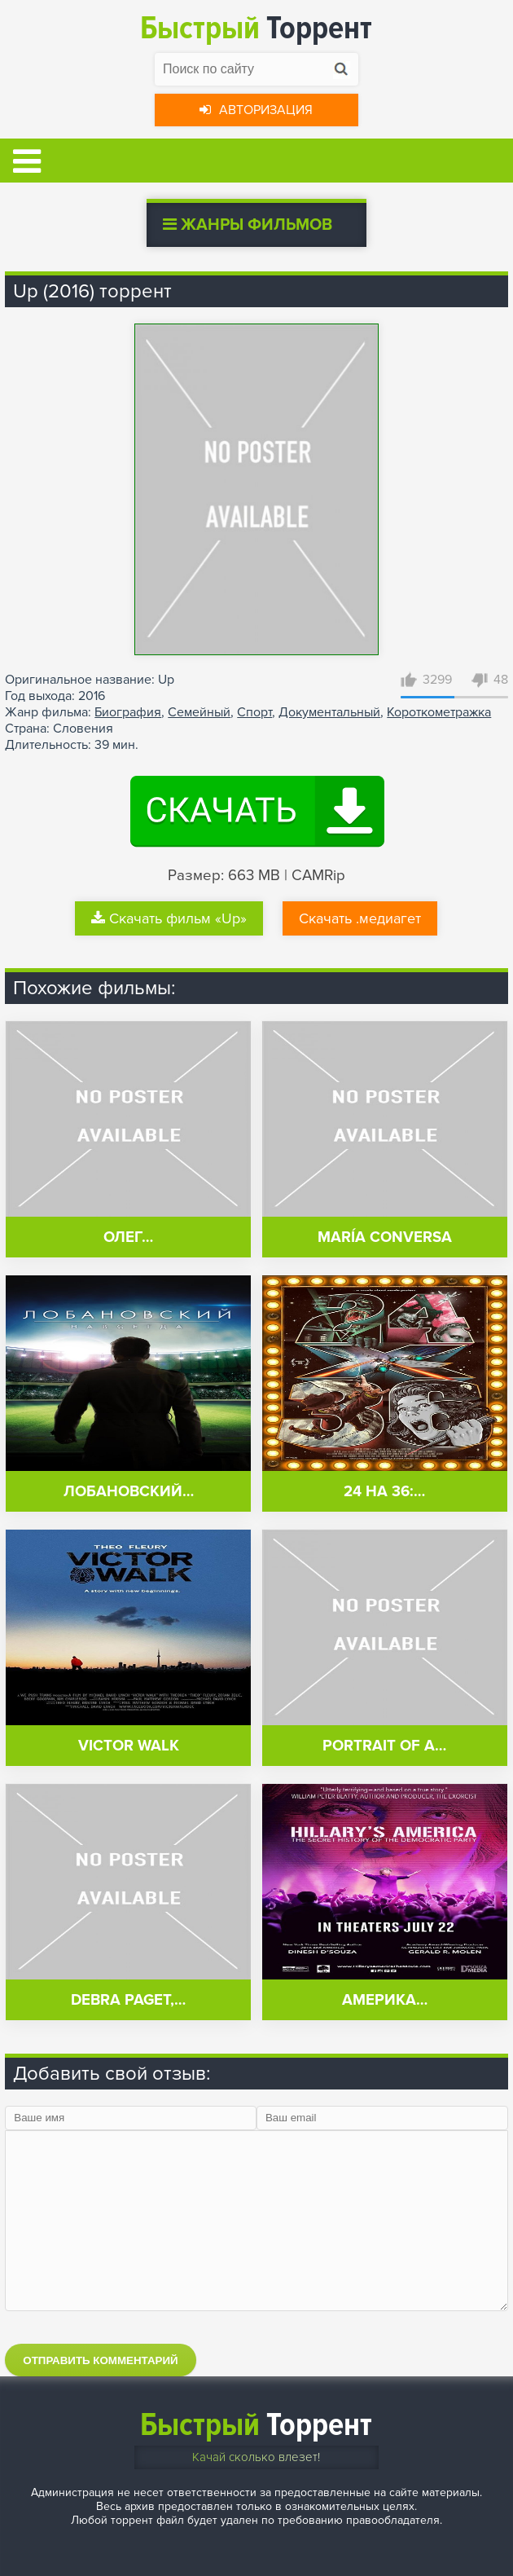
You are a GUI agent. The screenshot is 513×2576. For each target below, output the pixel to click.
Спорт (254, 712)
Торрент (256, 28)
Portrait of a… (384, 1746)
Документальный (329, 712)
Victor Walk (128, 1746)
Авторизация (256, 110)
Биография (127, 712)
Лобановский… (129, 1491)
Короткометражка (439, 712)
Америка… (385, 2000)
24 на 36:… (384, 1491)
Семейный (199, 712)
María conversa (385, 1237)
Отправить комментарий (100, 2360)
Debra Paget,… (128, 2000)
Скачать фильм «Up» (169, 918)
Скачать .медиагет (360, 918)
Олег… (128, 1237)
